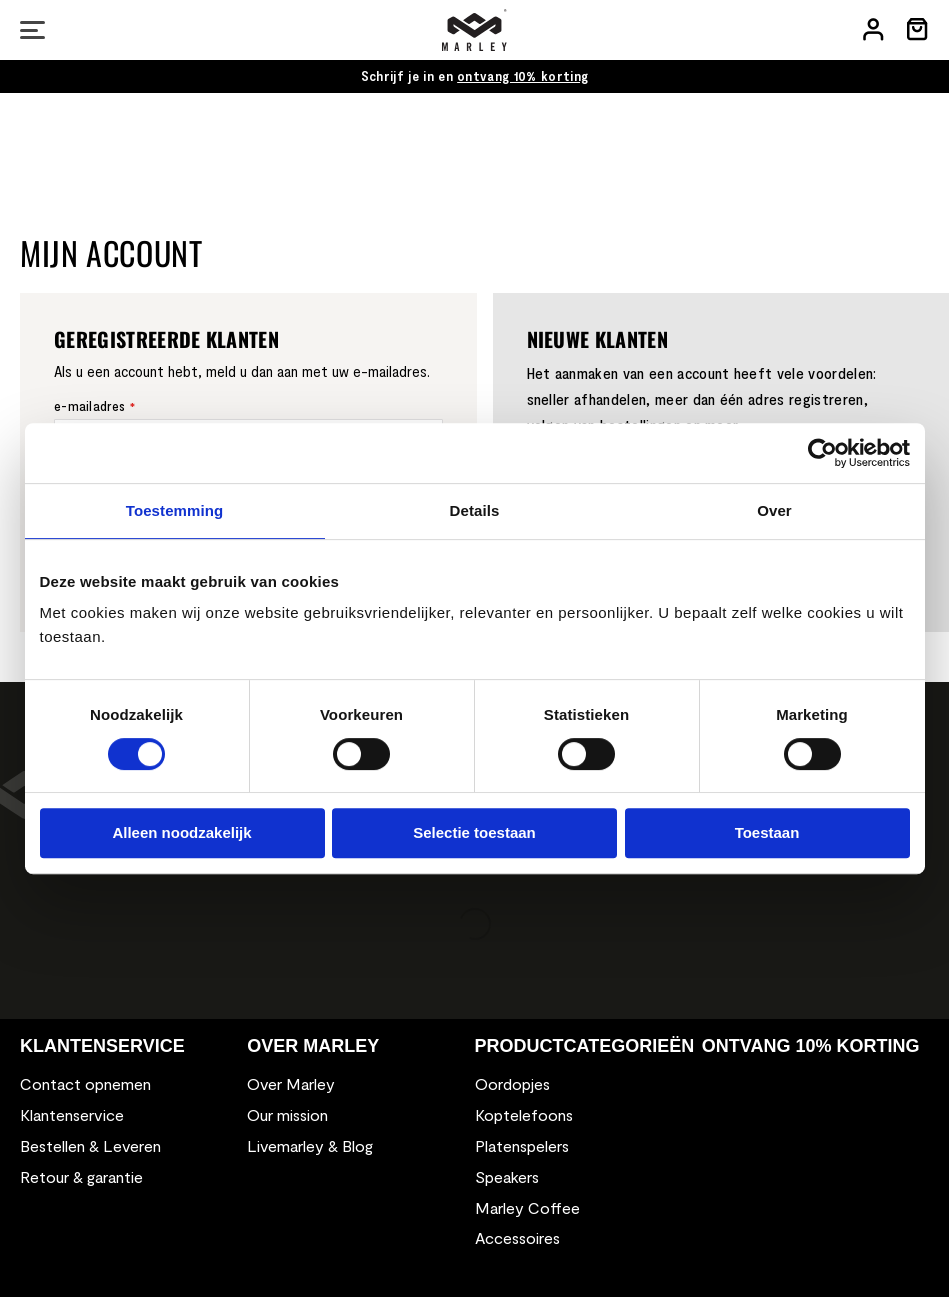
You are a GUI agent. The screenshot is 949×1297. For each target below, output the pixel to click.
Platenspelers (522, 1145)
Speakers (507, 1176)
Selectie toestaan (474, 832)
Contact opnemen (85, 1083)
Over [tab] (774, 510)
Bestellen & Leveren (90, 1145)
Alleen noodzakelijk (181, 832)
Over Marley (291, 1083)
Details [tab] (475, 510)
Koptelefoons (524, 1114)
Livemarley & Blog (310, 1145)
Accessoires (517, 1237)
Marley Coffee (527, 1207)
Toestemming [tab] (175, 510)
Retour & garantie (81, 1176)
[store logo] (474, 30)
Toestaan (767, 832)
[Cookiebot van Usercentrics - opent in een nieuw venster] (822, 453)
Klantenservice (72, 1114)
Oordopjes (512, 1083)
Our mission (287, 1114)
